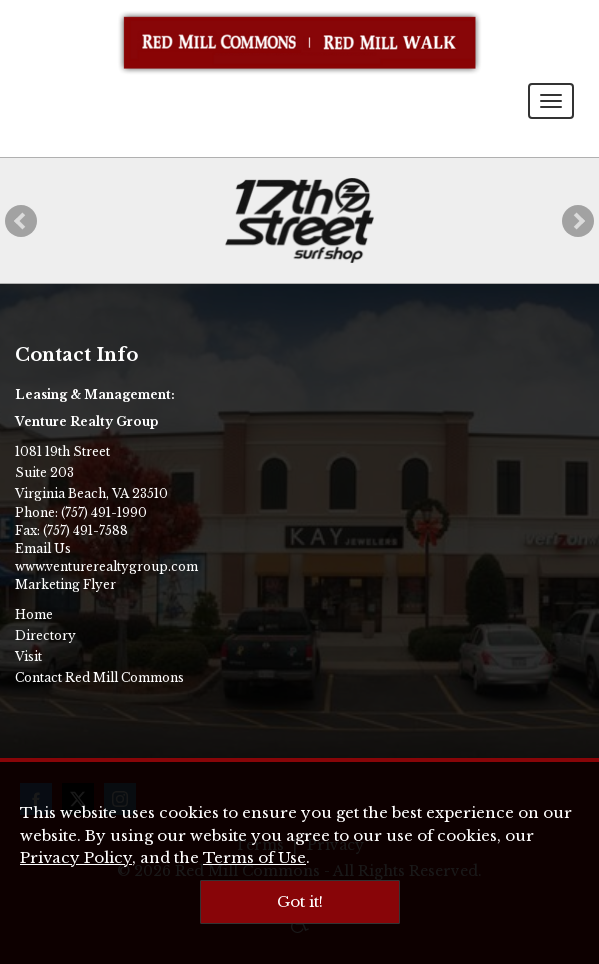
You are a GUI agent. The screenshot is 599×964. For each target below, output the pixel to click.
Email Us (43, 548)
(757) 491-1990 (104, 512)
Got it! (300, 901)
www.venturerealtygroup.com (106, 566)
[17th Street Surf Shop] (299, 220)
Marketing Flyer (65, 584)
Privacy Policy (76, 857)
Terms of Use (254, 857)
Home (34, 614)
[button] (21, 221)
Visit (28, 656)
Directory (45, 635)
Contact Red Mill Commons (99, 677)
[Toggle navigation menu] (551, 101)
